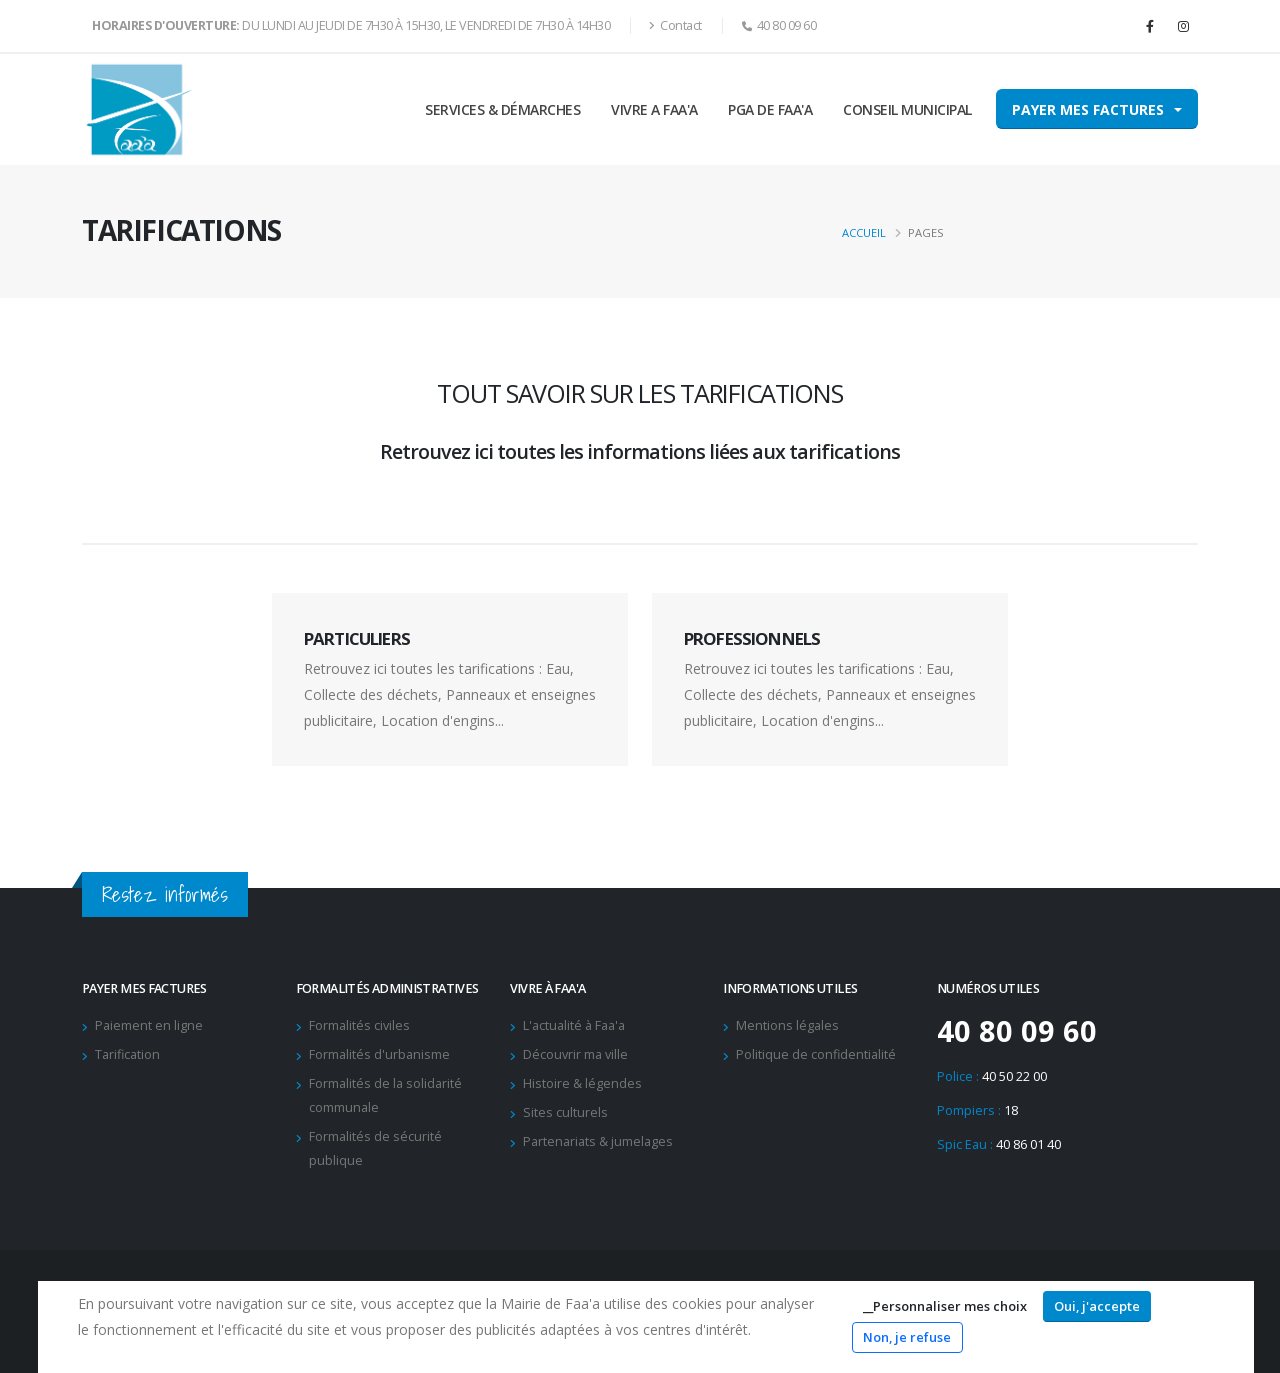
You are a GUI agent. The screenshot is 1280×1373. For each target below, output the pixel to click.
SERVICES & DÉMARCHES (502, 109)
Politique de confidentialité (816, 1054)
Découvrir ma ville (575, 1054)
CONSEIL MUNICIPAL (907, 109)
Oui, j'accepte (1097, 1306)
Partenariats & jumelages (598, 1141)
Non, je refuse (907, 1337)
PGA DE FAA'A (770, 109)
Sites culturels (565, 1112)
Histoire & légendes (582, 1083)
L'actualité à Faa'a (574, 1025)
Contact (675, 25)
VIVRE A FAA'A (654, 109)
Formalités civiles (359, 1025)
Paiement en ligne (149, 1025)
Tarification (127, 1054)
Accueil (864, 232)
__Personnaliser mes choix (945, 1306)
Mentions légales (787, 1025)
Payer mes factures (1088, 109)
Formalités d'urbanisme (379, 1054)
